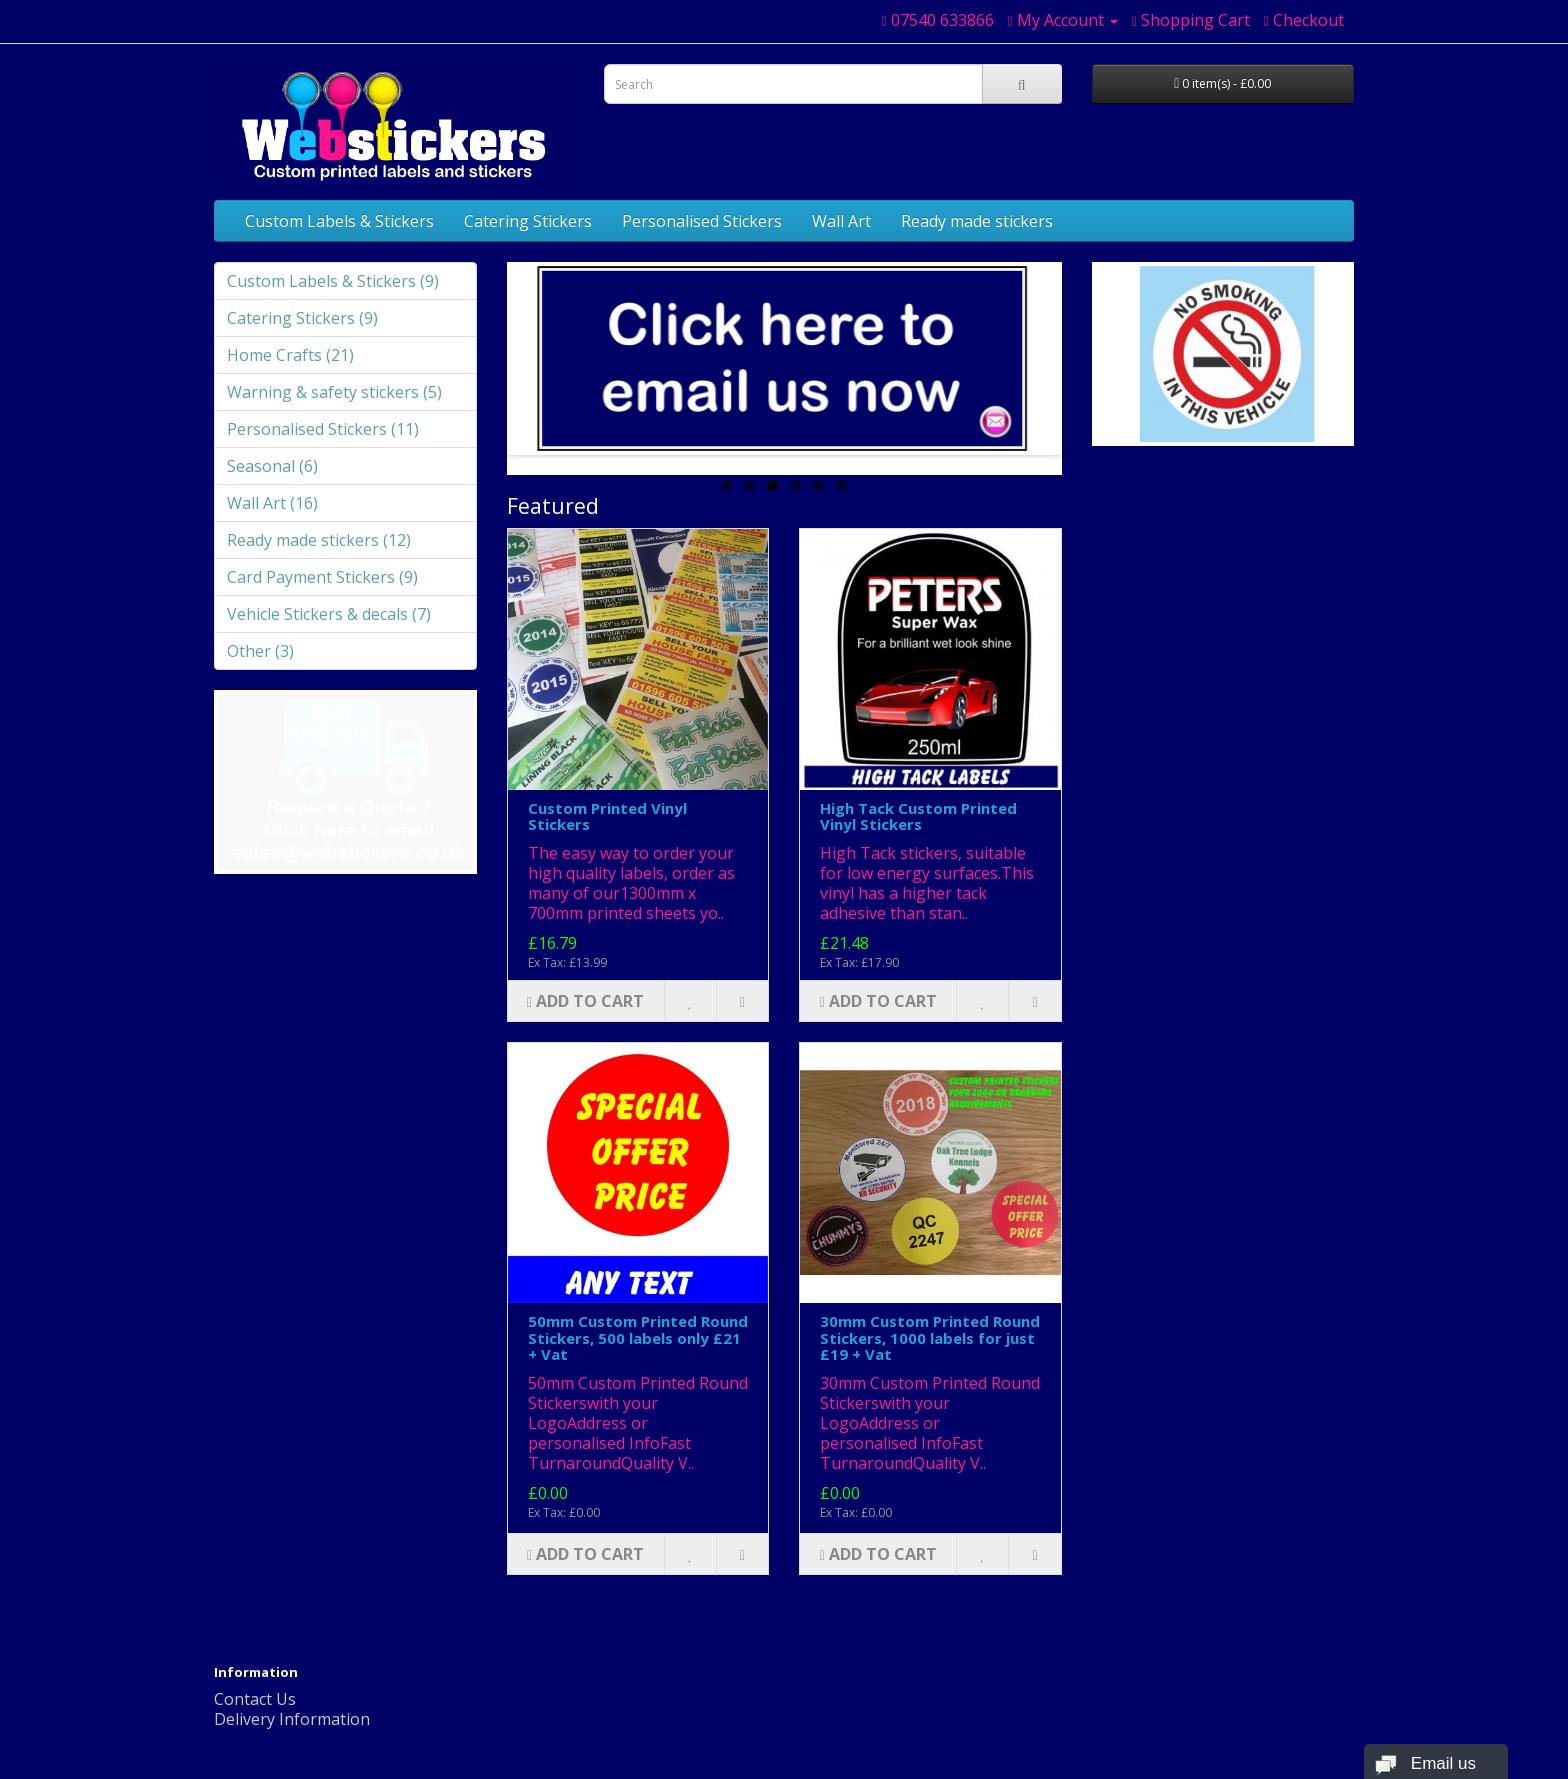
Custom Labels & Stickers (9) (333, 281)
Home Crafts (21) (290, 355)
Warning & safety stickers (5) (334, 392)
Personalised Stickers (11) (323, 429)
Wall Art (841, 221)
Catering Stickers (528, 221)
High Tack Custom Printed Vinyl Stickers (918, 816)
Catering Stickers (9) (302, 318)
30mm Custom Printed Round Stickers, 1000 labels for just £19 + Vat (930, 1337)
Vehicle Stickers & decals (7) (329, 614)
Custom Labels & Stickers (339, 221)
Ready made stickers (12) (319, 540)
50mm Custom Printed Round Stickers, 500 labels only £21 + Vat (638, 1337)
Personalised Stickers (702, 221)
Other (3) (260, 651)
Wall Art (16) (272, 503)
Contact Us (255, 1699)
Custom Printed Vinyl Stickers (607, 816)
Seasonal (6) (272, 466)
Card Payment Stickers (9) (322, 577)
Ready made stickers (977, 221)
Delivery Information (292, 1719)
